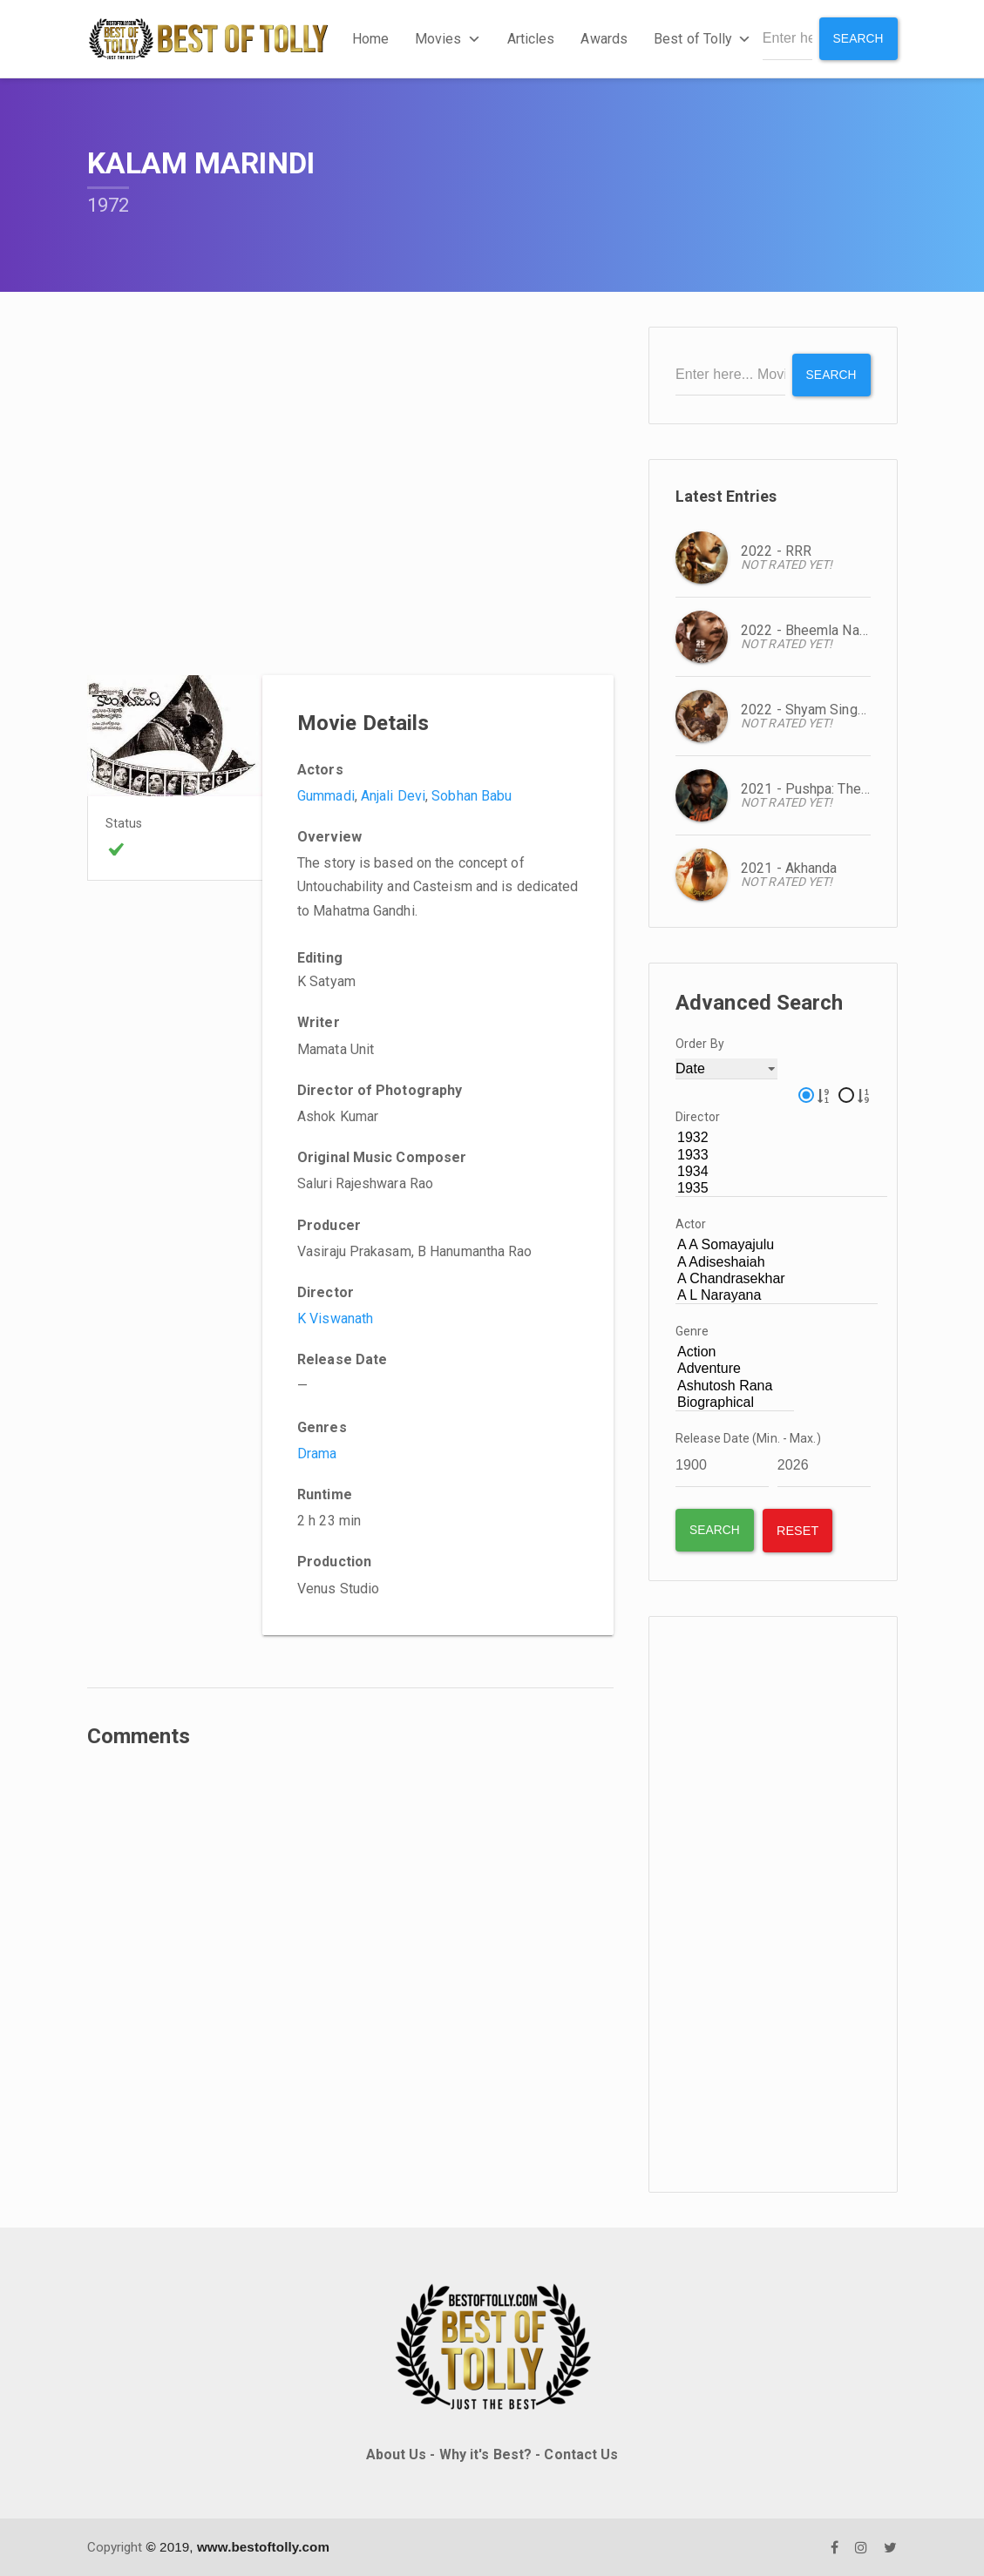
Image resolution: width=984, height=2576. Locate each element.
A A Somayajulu (776, 1245)
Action (734, 1352)
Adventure (734, 1369)
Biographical (734, 1402)
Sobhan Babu (471, 796)
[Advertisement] (773, 1903)
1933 (781, 1154)
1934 (781, 1171)
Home (369, 38)
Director (697, 1117)
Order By (699, 1043)
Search (858, 38)
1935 (781, 1188)
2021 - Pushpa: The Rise (816, 788)
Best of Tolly (702, 38)
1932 (781, 1138)
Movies (448, 38)
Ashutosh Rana (734, 1385)
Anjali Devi (393, 796)
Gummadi (326, 796)
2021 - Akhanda (789, 867)
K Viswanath (335, 1318)
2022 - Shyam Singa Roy (816, 708)
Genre (692, 1331)
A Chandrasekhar (776, 1278)
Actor (691, 1224)
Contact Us (581, 2453)
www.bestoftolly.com (263, 2546)
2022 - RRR (776, 550)
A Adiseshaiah (776, 1262)
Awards (604, 38)
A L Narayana (776, 1295)
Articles (530, 38)
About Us (396, 2453)
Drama (317, 1453)
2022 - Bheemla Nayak (810, 629)
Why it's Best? (485, 2453)
